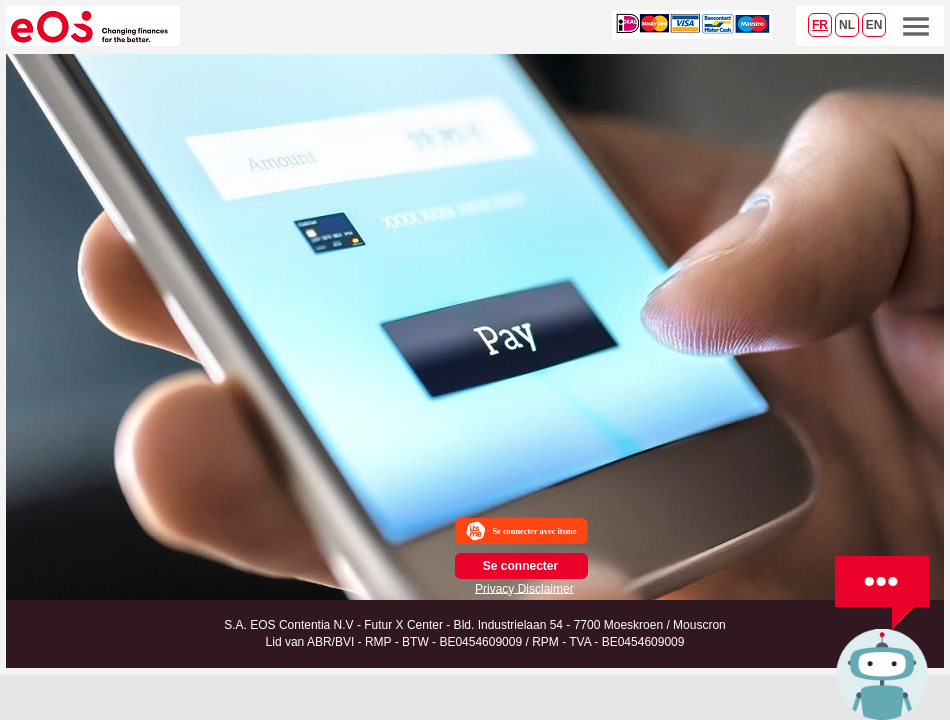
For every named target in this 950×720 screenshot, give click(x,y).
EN (874, 25)
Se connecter (520, 566)
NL (847, 25)
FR (820, 25)
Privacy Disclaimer (524, 588)
